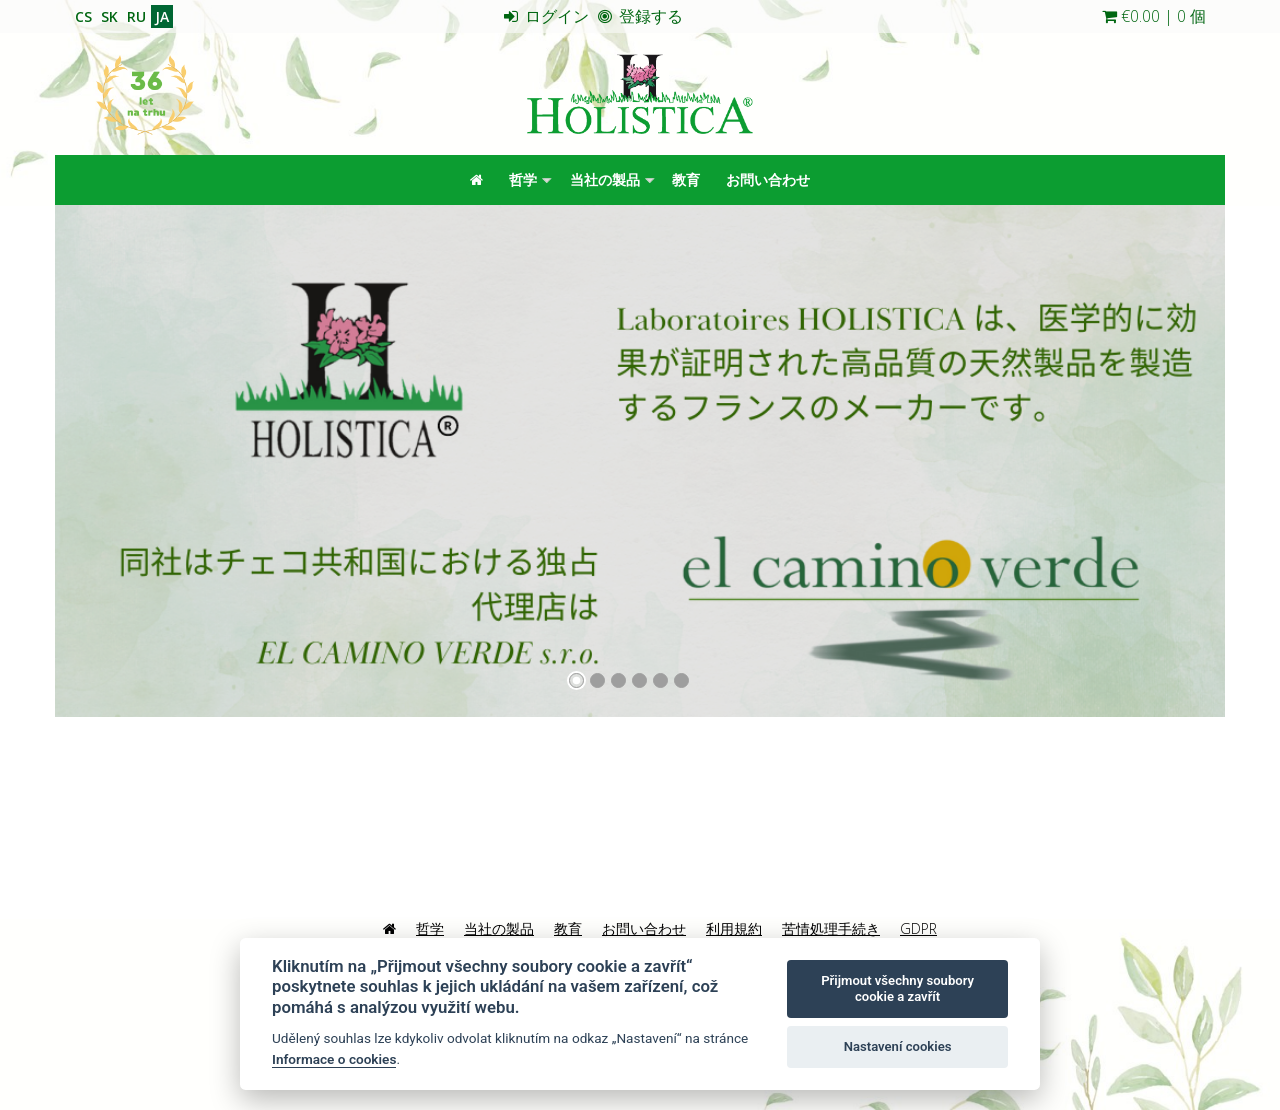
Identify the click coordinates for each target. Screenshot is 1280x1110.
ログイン (546, 16)
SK (109, 16)
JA (162, 16)
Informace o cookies (334, 1059)
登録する (640, 16)
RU (136, 16)
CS (83, 16)
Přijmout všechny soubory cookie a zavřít (897, 988)
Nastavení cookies (898, 1046)
